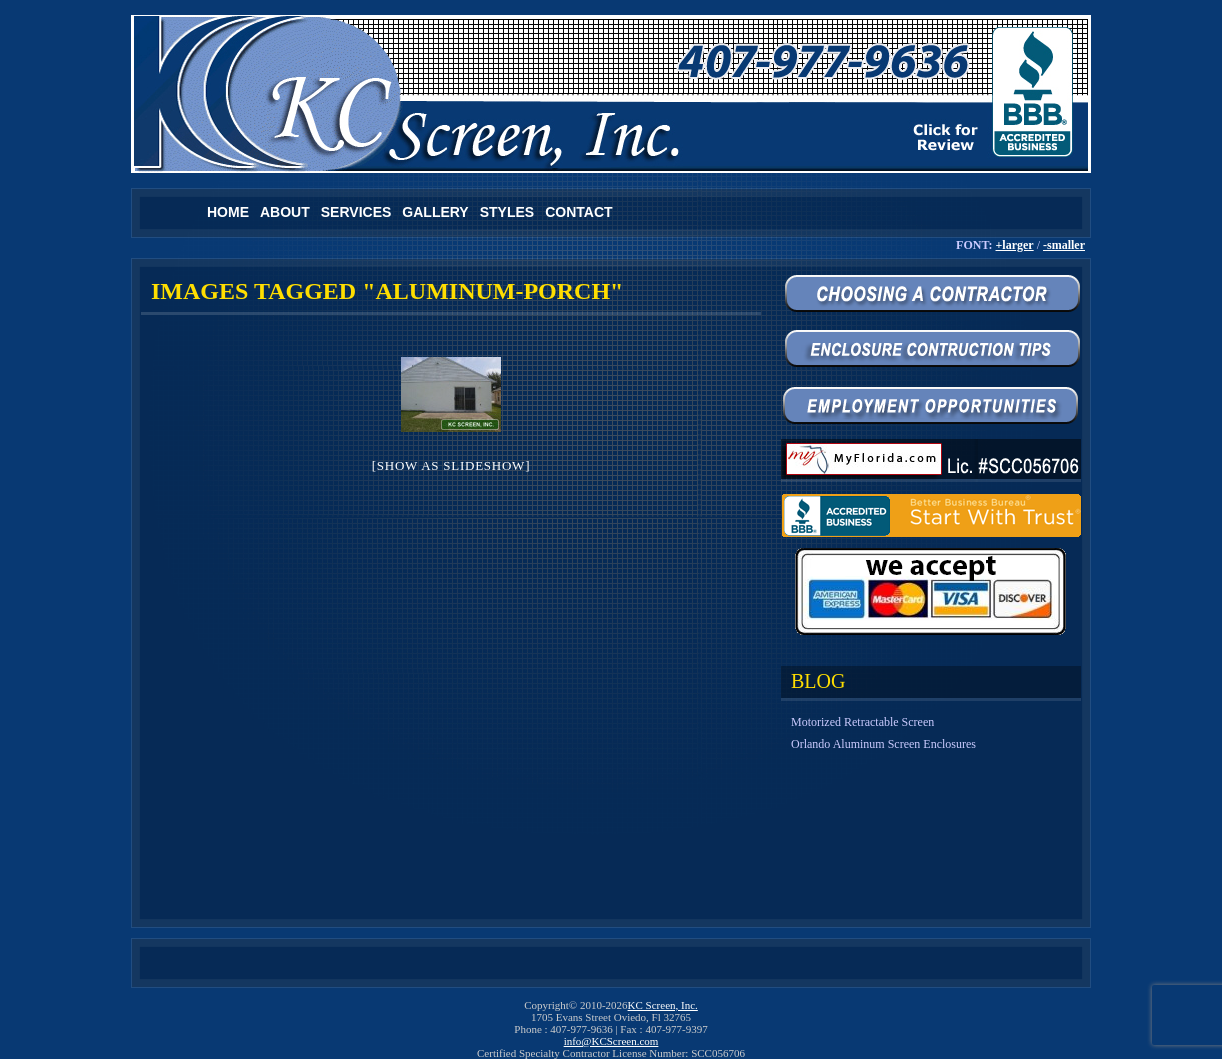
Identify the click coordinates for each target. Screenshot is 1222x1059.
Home (228, 212)
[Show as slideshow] (451, 465)
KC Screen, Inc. (663, 1005)
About (285, 212)
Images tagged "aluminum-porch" (387, 291)
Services (356, 212)
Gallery (435, 212)
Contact (578, 212)
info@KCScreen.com (611, 1041)
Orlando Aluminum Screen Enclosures (883, 744)
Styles (507, 212)
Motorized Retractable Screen (862, 722)
